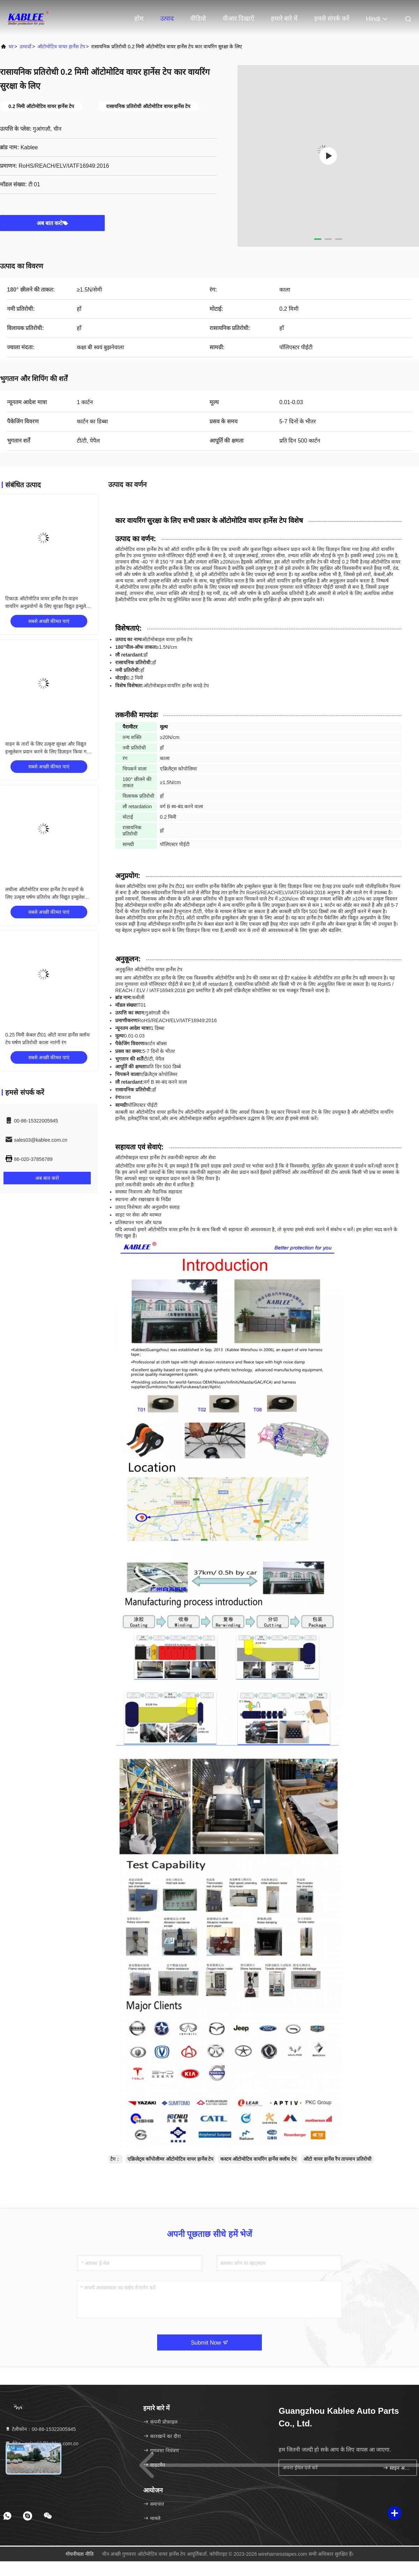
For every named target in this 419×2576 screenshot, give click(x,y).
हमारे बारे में (284, 18)
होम (139, 18)
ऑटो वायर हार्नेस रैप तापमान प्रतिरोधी (337, 2159)
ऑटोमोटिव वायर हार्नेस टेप (61, 46)
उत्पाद (167, 18)
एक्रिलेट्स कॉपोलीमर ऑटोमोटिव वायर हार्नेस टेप (170, 2159)
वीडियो (198, 18)
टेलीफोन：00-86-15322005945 (40, 2429)
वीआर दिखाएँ (238, 18)
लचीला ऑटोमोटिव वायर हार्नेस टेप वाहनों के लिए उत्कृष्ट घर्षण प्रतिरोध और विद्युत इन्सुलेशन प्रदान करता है (46, 897)
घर (11, 46)
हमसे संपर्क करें (331, 18)
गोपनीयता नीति (80, 2554)
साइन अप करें (397, 2468)
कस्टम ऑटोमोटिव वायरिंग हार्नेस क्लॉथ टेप (258, 2159)
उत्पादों (25, 46)
